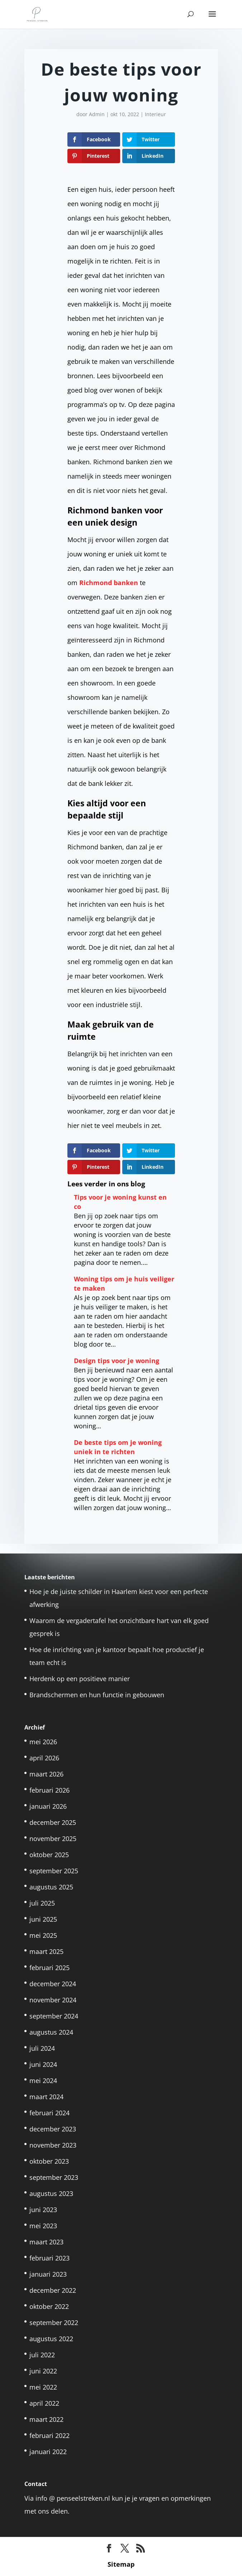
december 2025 (52, 1822)
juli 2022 (42, 2354)
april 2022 (44, 2403)
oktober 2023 (49, 2161)
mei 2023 (43, 2225)
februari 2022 (49, 2435)
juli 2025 (42, 1903)
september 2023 (53, 2177)
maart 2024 (46, 2096)
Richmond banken (108, 582)
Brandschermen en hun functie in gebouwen (96, 1694)
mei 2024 (43, 2080)
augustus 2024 (51, 2032)
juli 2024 (42, 2048)
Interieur (155, 114)
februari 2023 (49, 2258)
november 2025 (52, 1838)
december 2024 (52, 1983)
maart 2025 (46, 1951)
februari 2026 (49, 1790)
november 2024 (52, 2000)
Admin (97, 114)
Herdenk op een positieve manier (79, 1678)
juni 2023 (43, 2209)
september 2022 (53, 2322)
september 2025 (53, 1870)
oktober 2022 (49, 2306)
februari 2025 (49, 1967)
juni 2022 (43, 2371)
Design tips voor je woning (116, 1360)
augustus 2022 (51, 2338)
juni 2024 (43, 2064)
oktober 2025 (49, 1854)
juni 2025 (43, 1919)
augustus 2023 (51, 2193)
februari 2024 (49, 2112)
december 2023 (52, 2129)
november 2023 (52, 2145)
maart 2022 (46, 2419)
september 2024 (53, 2016)
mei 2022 (43, 2387)
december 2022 (52, 2290)
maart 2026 (46, 1774)
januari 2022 (48, 2451)
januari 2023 (48, 2274)
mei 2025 (43, 1935)
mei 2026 (43, 1741)
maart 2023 (46, 2242)
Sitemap (121, 2564)
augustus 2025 (51, 1887)
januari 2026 (48, 1806)
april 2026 (44, 1758)
